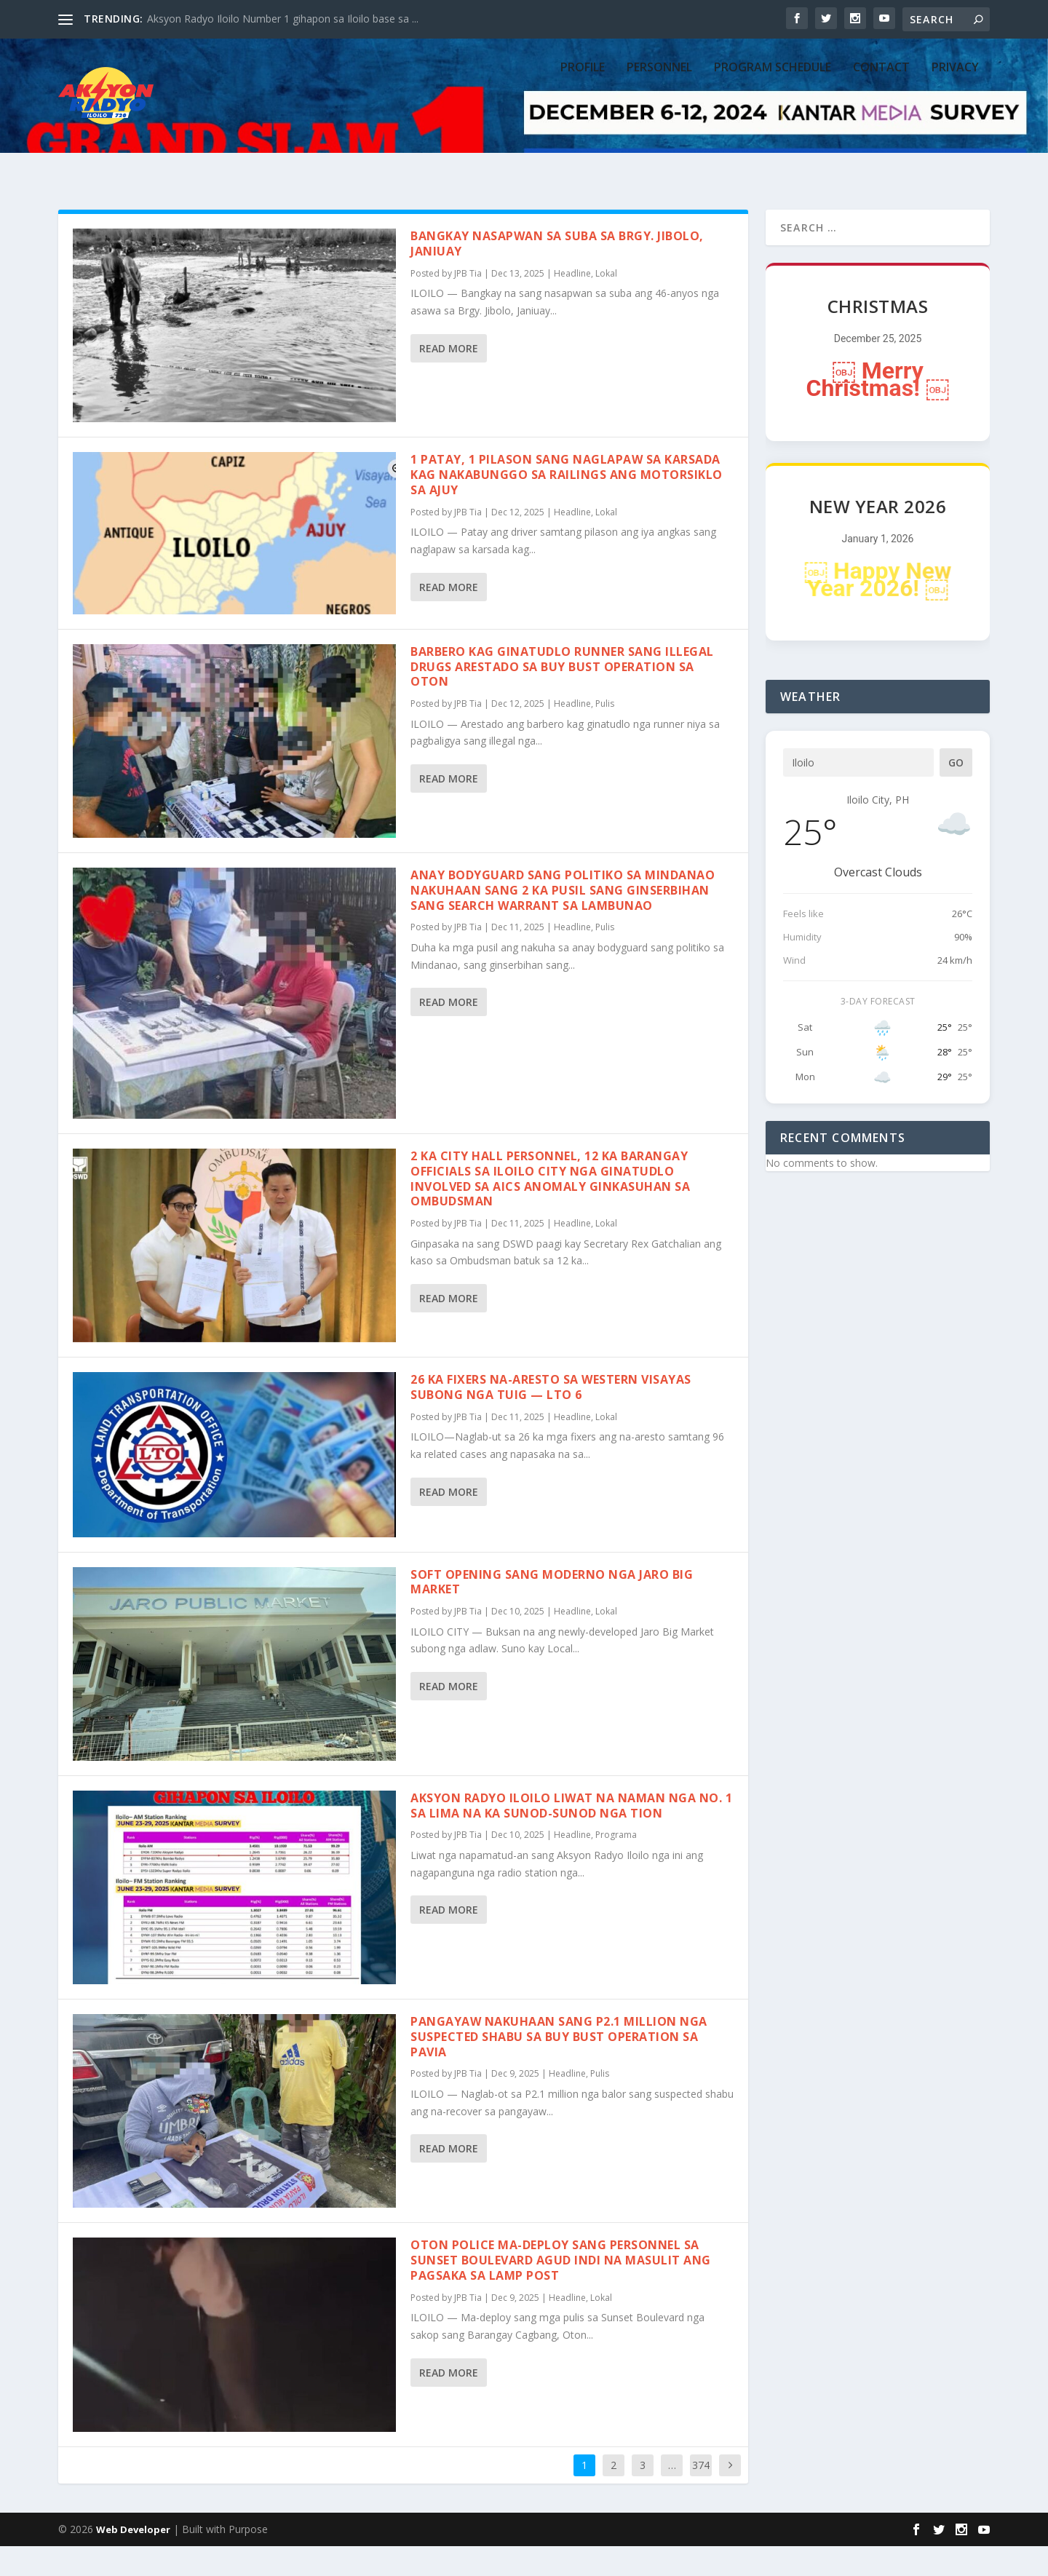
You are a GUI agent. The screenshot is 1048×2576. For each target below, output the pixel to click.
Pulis (604, 733)
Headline (572, 303)
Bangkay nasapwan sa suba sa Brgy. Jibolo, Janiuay (557, 273)
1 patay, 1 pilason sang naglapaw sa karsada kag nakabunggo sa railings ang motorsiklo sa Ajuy (566, 504)
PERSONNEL (659, 125)
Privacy (955, 125)
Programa (616, 1864)
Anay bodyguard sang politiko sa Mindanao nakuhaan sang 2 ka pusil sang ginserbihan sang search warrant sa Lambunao (562, 920)
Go (956, 792)
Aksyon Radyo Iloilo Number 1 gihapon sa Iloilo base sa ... (282, 18)
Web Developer (133, 2559)
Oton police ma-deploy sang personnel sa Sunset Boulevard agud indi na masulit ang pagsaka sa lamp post (560, 2290)
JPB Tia (468, 303)
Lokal (606, 303)
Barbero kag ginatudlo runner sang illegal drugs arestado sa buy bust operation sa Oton (562, 696)
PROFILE (582, 125)
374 (701, 2494)
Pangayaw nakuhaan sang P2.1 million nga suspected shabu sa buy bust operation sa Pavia (558, 2066)
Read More (448, 378)
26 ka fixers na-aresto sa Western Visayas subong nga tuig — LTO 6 (550, 1416)
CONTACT (881, 125)
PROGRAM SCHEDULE (772, 125)
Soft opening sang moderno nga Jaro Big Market (551, 1611)
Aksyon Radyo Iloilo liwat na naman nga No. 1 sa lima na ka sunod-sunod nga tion (571, 1835)
